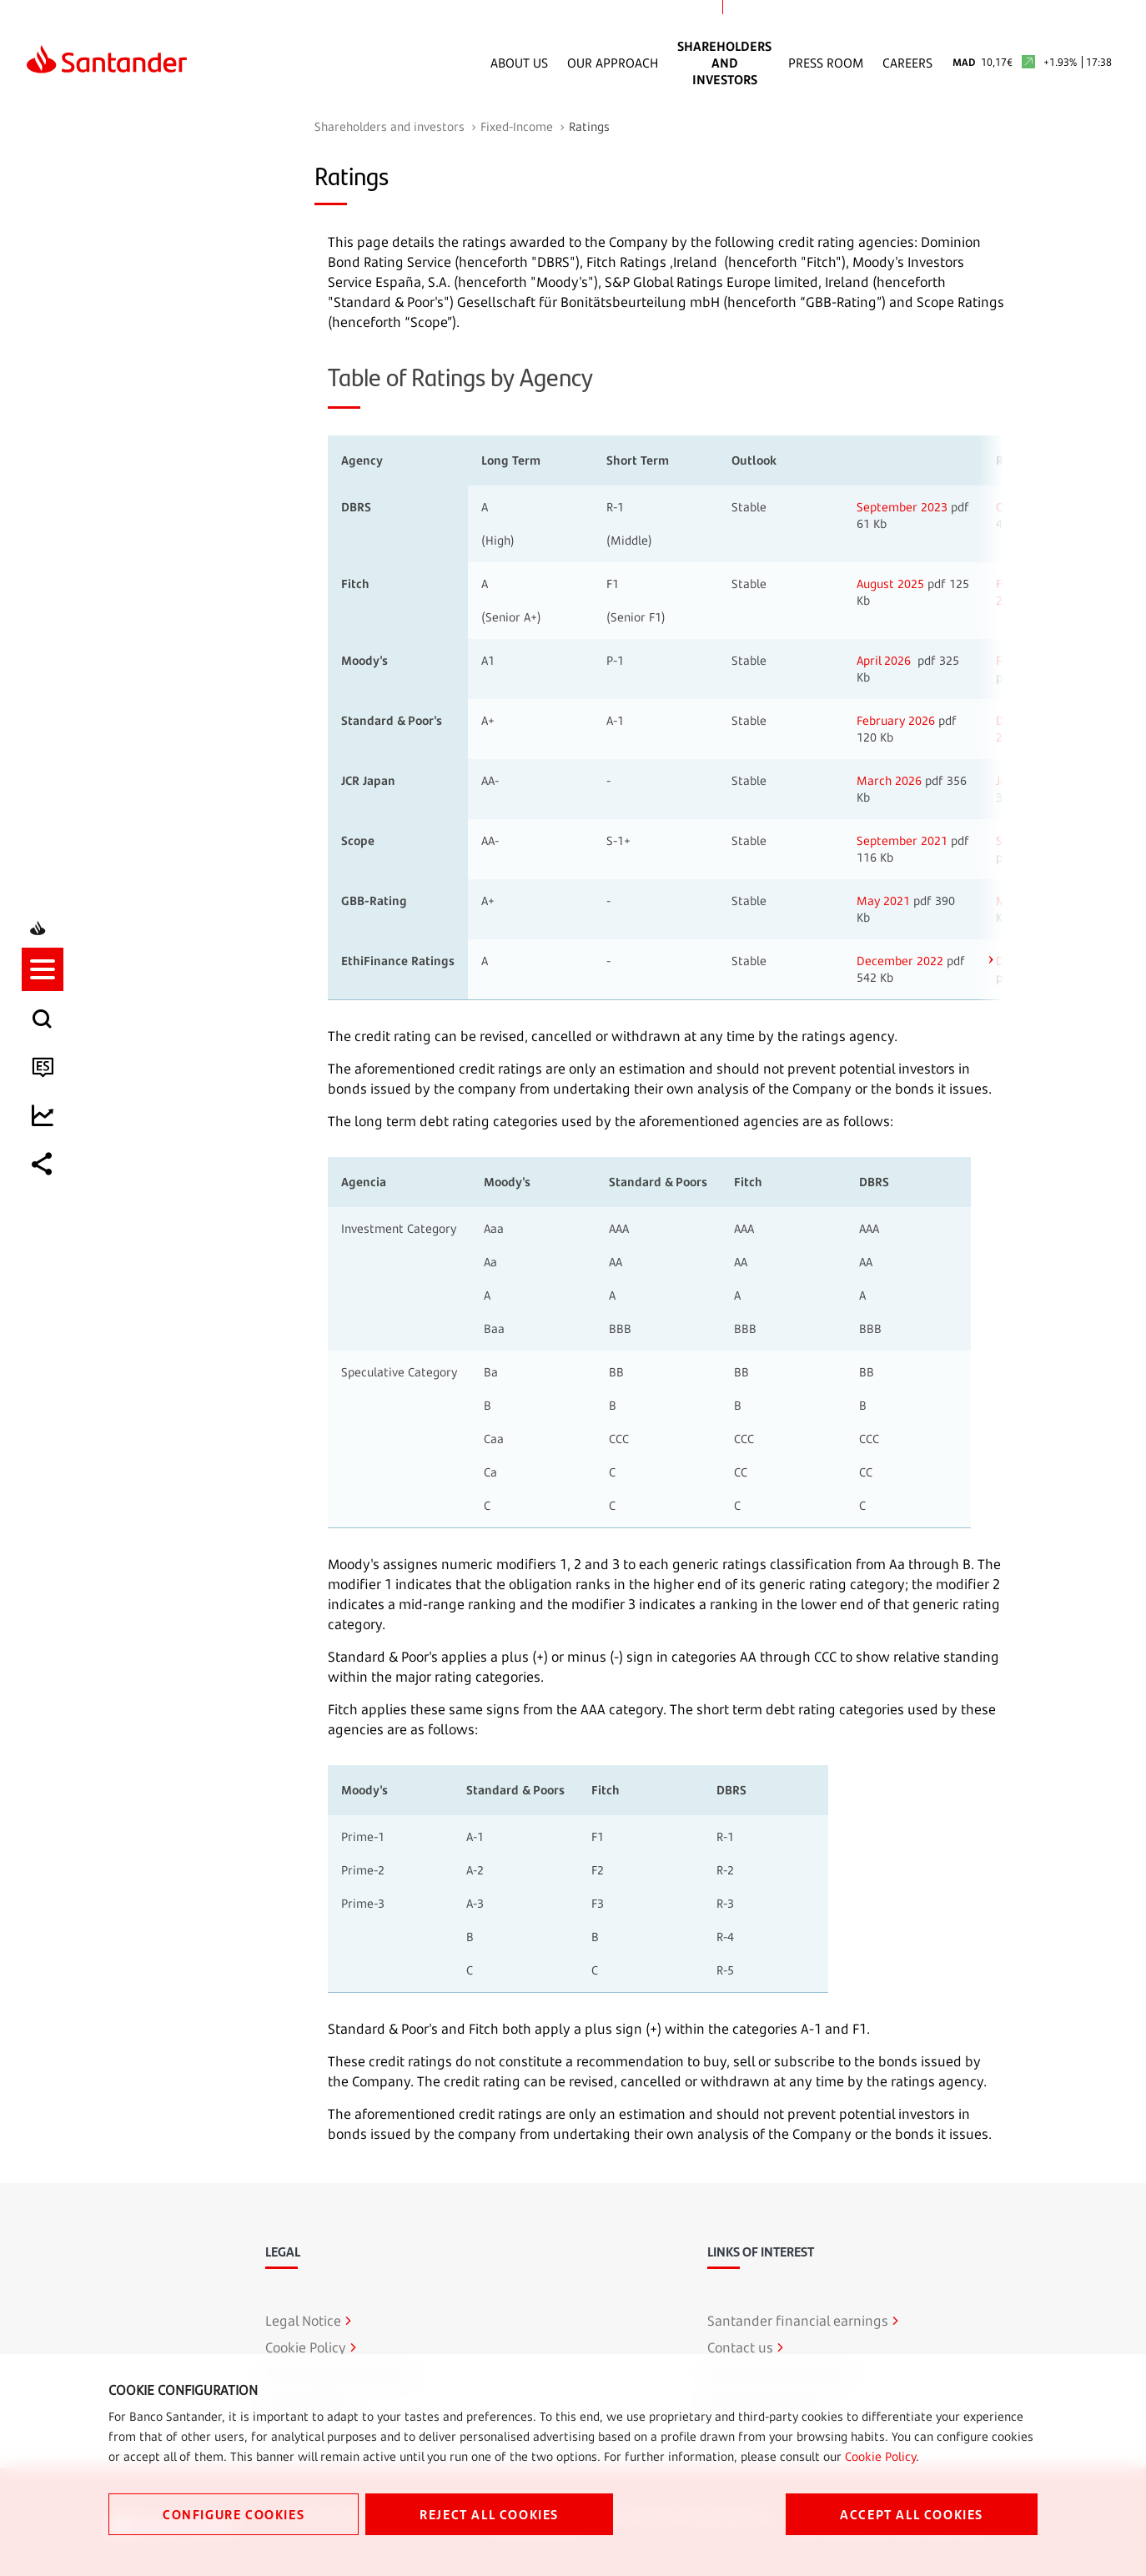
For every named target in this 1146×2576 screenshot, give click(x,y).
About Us (519, 62)
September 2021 (902, 840)
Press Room (825, 62)
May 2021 (883, 900)
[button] (47, 1215)
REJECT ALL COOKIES (489, 2513)
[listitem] (47, 1215)
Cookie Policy (880, 2456)
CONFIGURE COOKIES (233, 2513)
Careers (907, 62)
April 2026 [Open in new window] (884, 660)
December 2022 (900, 961)
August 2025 (890, 583)
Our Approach (612, 62)
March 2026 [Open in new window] (889, 780)
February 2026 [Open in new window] (896, 720)
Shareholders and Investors (724, 63)
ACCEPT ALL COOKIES (911, 2513)
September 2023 (902, 507)
